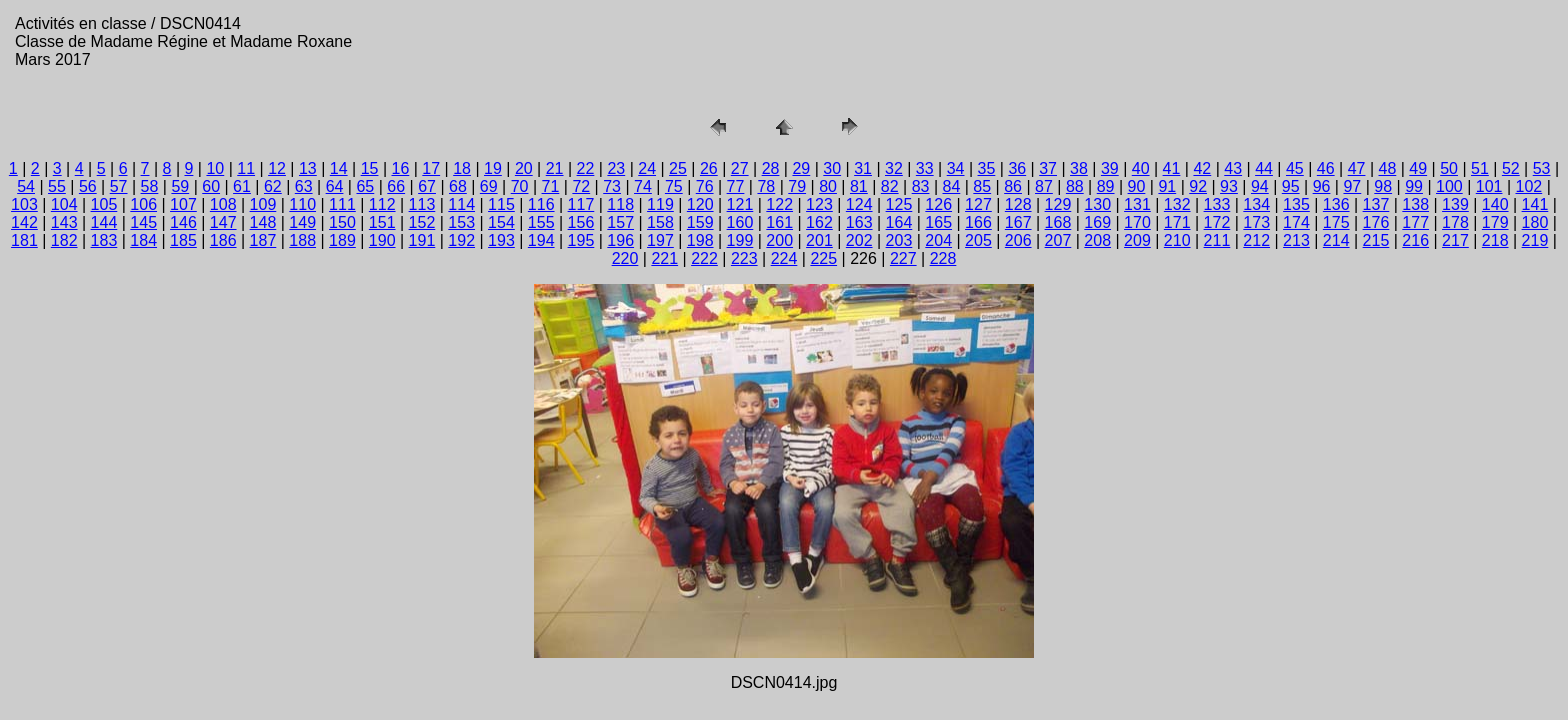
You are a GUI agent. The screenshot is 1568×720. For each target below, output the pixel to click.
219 (1535, 240)
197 (660, 240)
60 (211, 186)
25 (678, 168)
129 (1058, 204)
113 (422, 204)
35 (987, 168)
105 (104, 204)
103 (24, 204)
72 (581, 186)
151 (382, 222)
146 (183, 222)
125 (899, 204)
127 (978, 204)
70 (520, 186)
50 (1449, 168)
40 (1141, 168)
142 (24, 222)
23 (616, 168)
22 (586, 168)
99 (1414, 186)
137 (1376, 204)
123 (819, 204)
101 (1489, 186)
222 (704, 258)
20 (524, 168)
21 (555, 168)
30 (832, 168)
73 (612, 186)
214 (1336, 240)
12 (277, 168)
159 (700, 222)
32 (894, 168)
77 (736, 186)
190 (382, 240)
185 (183, 240)
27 (740, 168)
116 (541, 204)
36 (1017, 168)
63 (304, 186)
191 (422, 240)
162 (819, 222)
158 (660, 222)
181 (24, 240)
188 (302, 240)
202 (859, 240)
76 (705, 186)
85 (982, 186)
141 (1535, 204)
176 (1376, 222)
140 (1495, 204)
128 (1018, 204)
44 (1264, 168)
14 (339, 168)
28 (771, 168)
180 (1535, 222)
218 (1495, 240)
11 (246, 168)
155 (541, 222)
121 (740, 204)
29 (801, 168)
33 (925, 168)
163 (859, 222)
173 (1256, 222)
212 (1256, 240)
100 (1449, 186)
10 (215, 168)
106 (143, 204)
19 (493, 168)
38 (1079, 168)
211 (1217, 240)
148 (263, 222)
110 (302, 204)
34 (956, 168)
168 (1058, 222)
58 (150, 186)
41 (1172, 168)
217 (1455, 240)
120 (700, 204)
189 (342, 240)
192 (461, 240)
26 (709, 168)
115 (501, 204)
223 (744, 258)
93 (1229, 186)
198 (700, 240)
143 (64, 222)
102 (1529, 186)
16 (401, 168)
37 (1048, 168)
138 (1415, 204)
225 (823, 258)
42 (1202, 168)
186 (223, 240)
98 (1383, 186)
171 (1177, 222)
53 (1542, 168)
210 (1177, 240)
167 (1018, 222)
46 (1326, 168)
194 (541, 240)
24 (647, 168)
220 (625, 258)
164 (899, 222)
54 (26, 186)
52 (1511, 168)
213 (1296, 240)
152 (422, 222)
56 (88, 186)
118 (620, 204)
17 (431, 168)
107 (183, 204)
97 (1352, 186)
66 (396, 186)
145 (143, 222)
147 (223, 222)
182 (64, 240)
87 (1044, 186)
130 (1097, 204)
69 (489, 186)
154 (501, 222)
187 (263, 240)
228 (943, 258)
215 (1376, 240)
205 (978, 240)
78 (766, 186)
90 (1137, 186)
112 (382, 204)
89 (1106, 186)
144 (104, 222)
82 (890, 186)
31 (863, 168)
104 (64, 204)
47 (1357, 168)
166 (978, 222)
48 (1388, 168)
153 (461, 222)
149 (302, 222)
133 (1217, 204)
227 (903, 258)
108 (223, 204)
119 (660, 204)
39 (1110, 168)
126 (938, 204)
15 (370, 168)
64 (335, 186)
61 (242, 186)
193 (501, 240)
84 (952, 186)
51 (1480, 168)
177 (1415, 222)
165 (938, 222)
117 (581, 204)
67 (427, 186)
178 (1455, 222)
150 (342, 222)
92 (1198, 186)
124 (859, 204)
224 (784, 258)
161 (779, 222)
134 (1256, 204)
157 (620, 222)
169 (1097, 222)
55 (57, 186)
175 (1336, 222)
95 (1291, 186)
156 (581, 222)
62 (273, 186)
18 (462, 168)
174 (1296, 222)
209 (1137, 240)
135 (1296, 204)
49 (1418, 168)
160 (740, 222)
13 (308, 168)
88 (1075, 186)
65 (365, 186)
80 (828, 186)
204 (938, 240)
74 (643, 186)
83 (921, 186)
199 (740, 240)
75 (674, 186)
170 (1137, 222)
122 (779, 204)
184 (143, 240)
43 (1233, 168)
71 (551, 186)
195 (581, 240)
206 (1018, 240)
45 (1295, 168)
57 (119, 186)
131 (1137, 204)
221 (664, 258)
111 (342, 204)
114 (461, 204)
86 (1013, 186)
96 (1322, 186)
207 (1058, 240)
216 (1415, 240)
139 (1455, 204)
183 (104, 240)
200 (779, 240)
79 (797, 186)
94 (1260, 186)
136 (1336, 204)
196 (620, 240)
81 (859, 186)
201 (819, 240)
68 (458, 186)
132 (1177, 204)
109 (263, 204)
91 (1167, 186)
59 (180, 186)
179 (1495, 222)
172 (1217, 222)
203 (899, 240)
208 (1097, 240)
